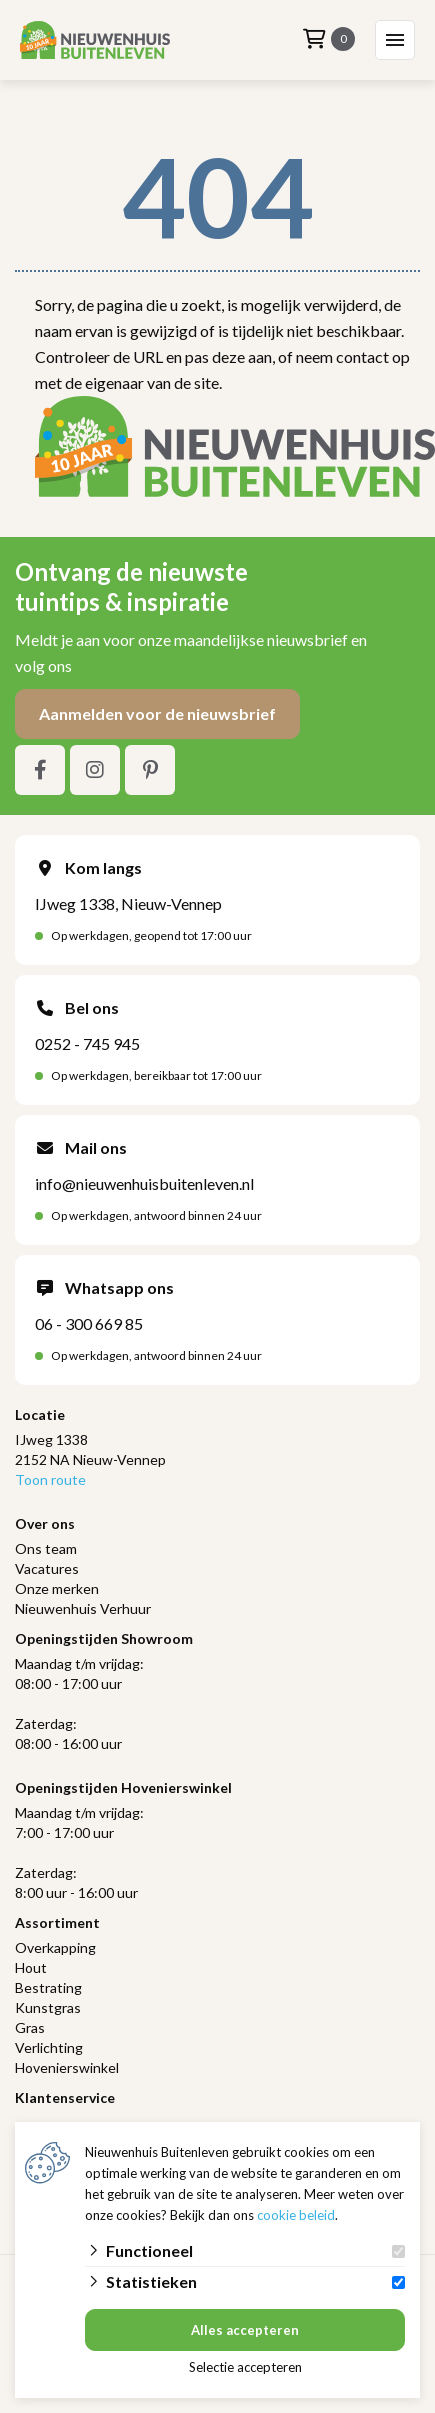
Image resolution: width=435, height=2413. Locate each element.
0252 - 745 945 (87, 1043)
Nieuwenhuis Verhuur (83, 1608)
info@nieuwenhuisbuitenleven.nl (144, 1183)
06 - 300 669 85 (89, 1323)
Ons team (46, 1548)
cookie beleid (296, 2215)
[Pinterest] (150, 770)
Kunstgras (48, 2007)
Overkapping (55, 1947)
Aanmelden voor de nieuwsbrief (157, 713)
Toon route (50, 1479)
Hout (31, 1967)
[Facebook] (40, 770)
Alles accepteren (245, 2330)
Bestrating (48, 1987)
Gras (30, 2027)
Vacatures (47, 1568)
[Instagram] (95, 770)
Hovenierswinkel (67, 2067)
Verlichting (49, 2047)
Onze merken (57, 1588)
